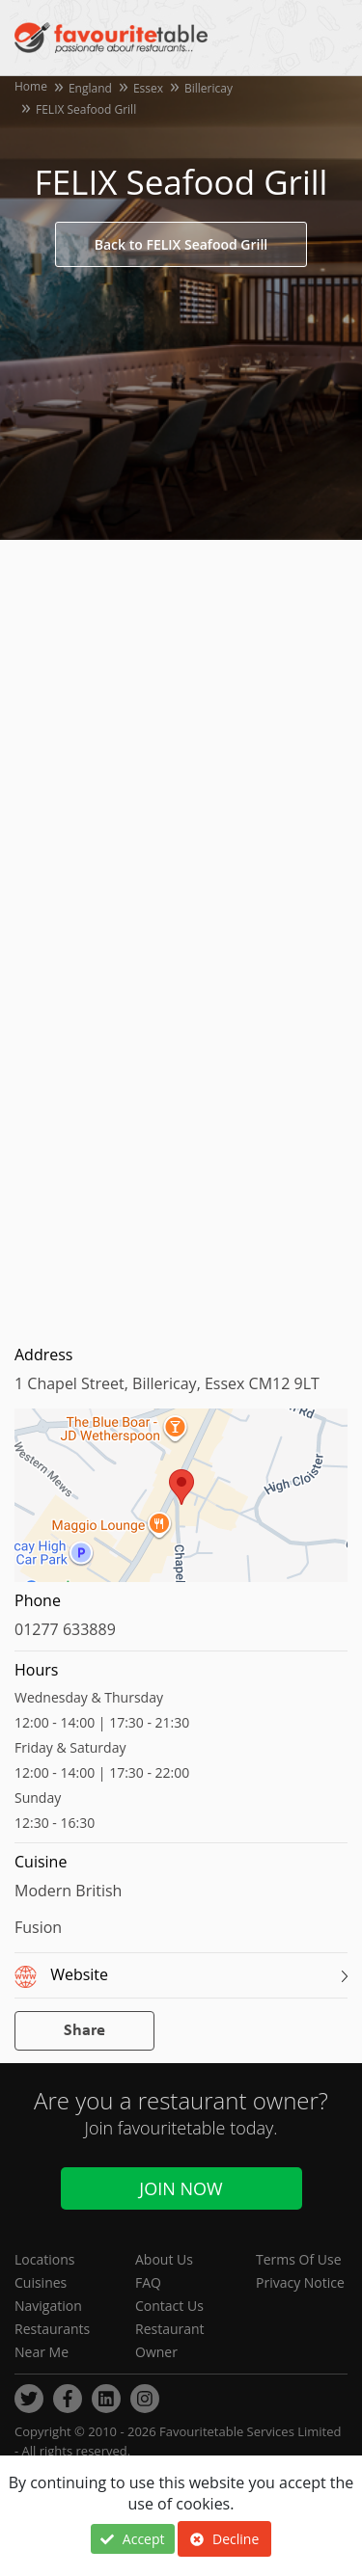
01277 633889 (65, 1629)
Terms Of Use (299, 2259)
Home (30, 86)
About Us (164, 2259)
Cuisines (40, 2282)
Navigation (48, 2305)
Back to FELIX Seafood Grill (181, 244)
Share (84, 2031)
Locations (44, 2259)
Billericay (208, 88)
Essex (148, 88)
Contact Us (169, 2305)
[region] (181, 1505)
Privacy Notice (300, 2282)
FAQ (148, 2282)
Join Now (180, 2188)
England (90, 88)
